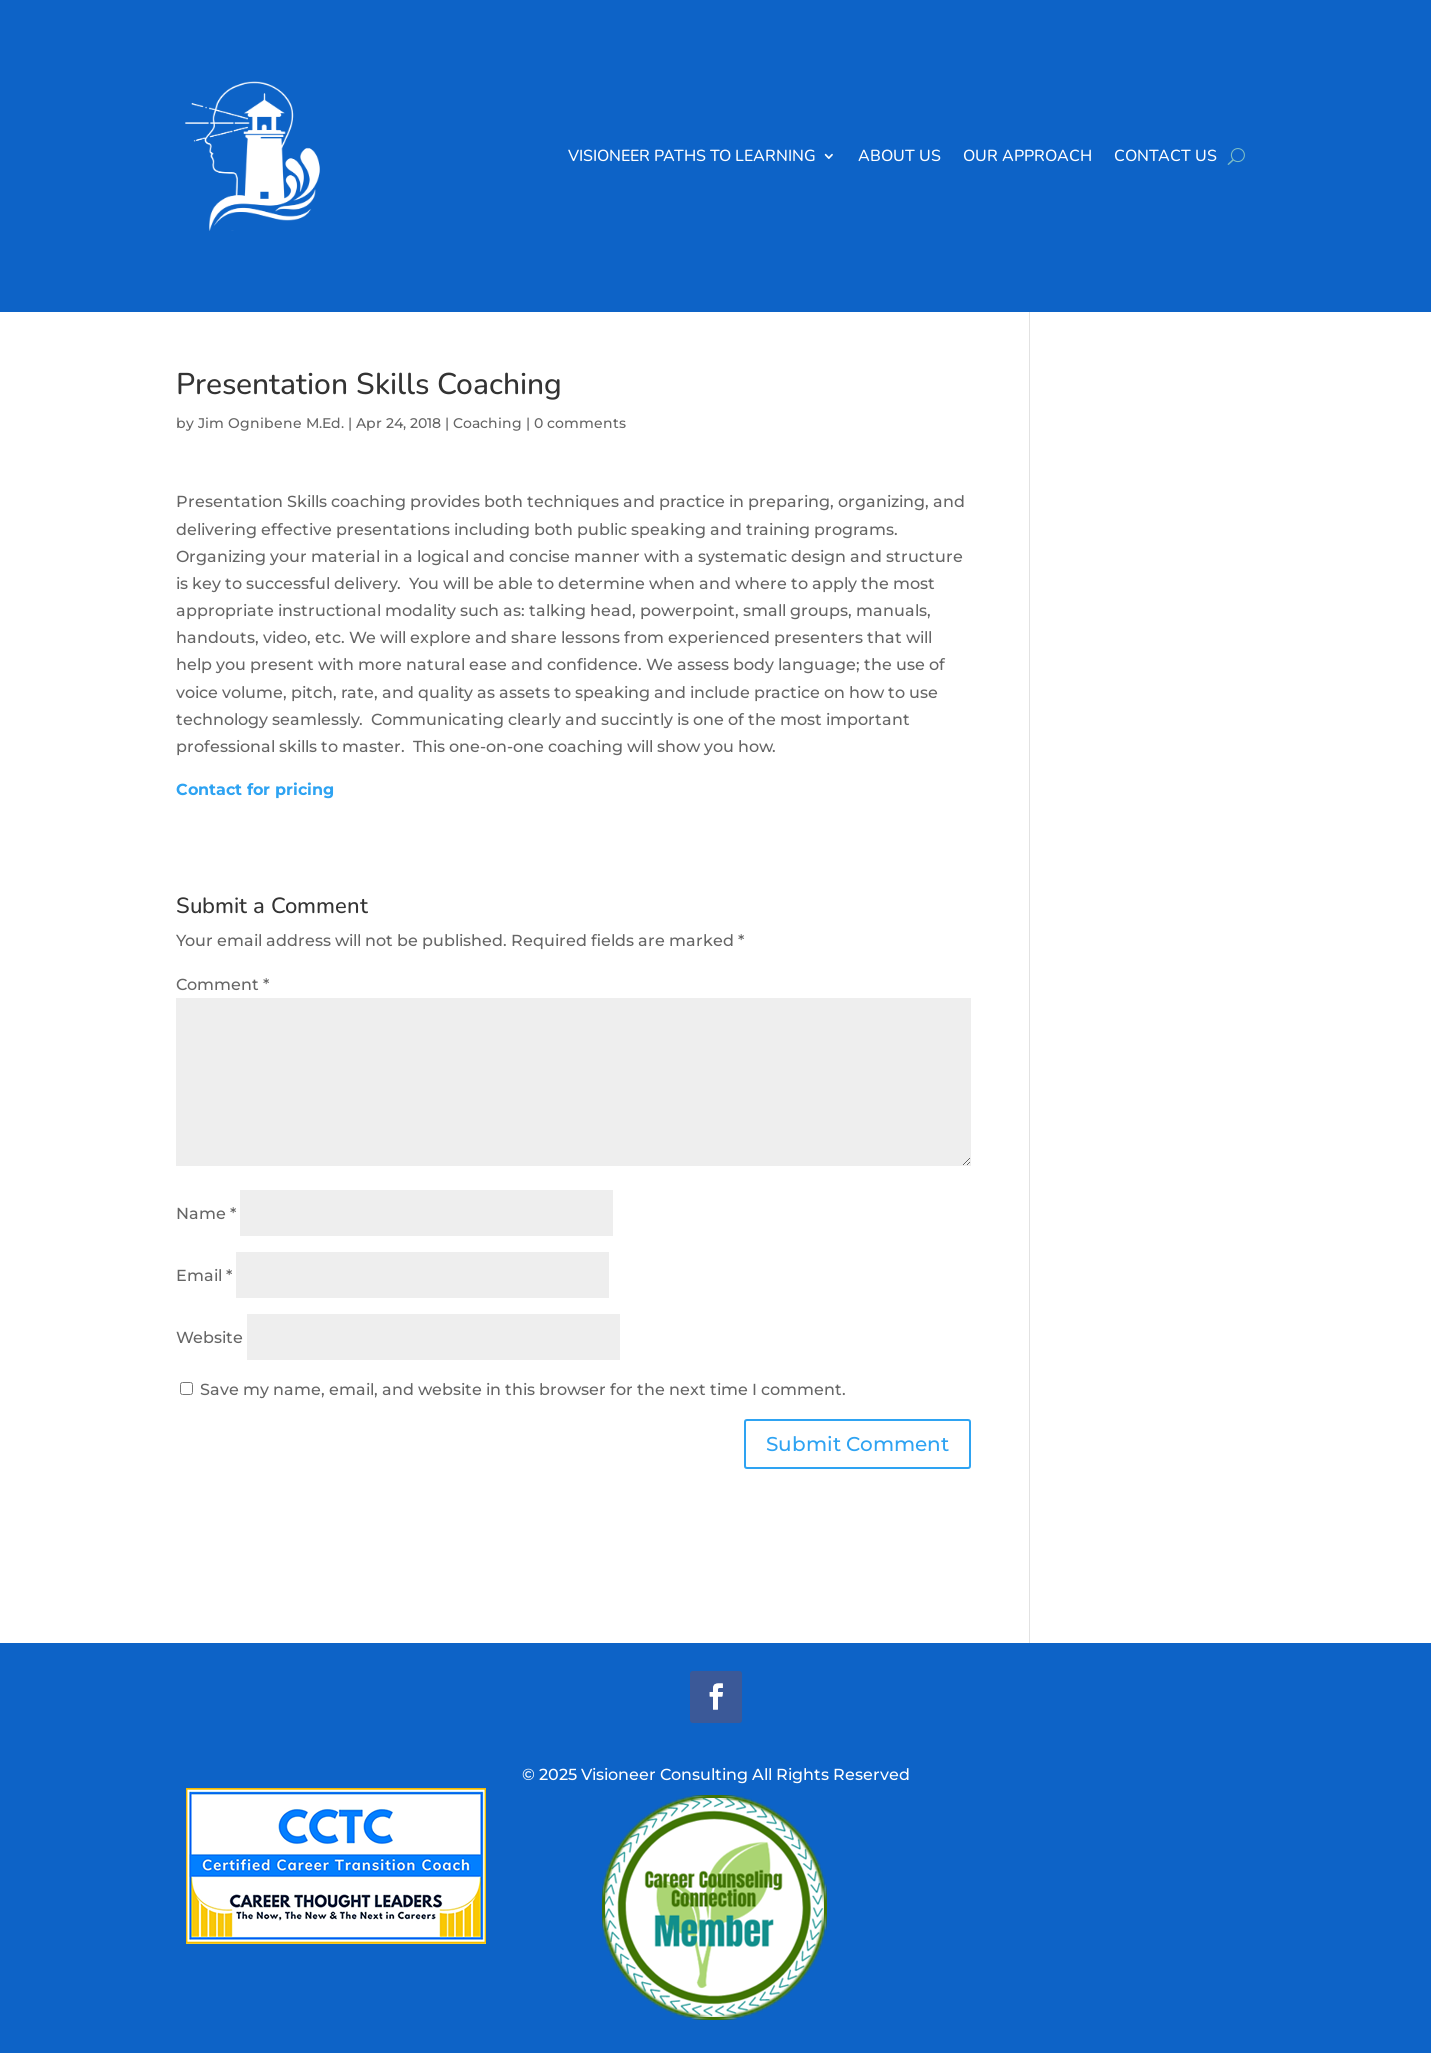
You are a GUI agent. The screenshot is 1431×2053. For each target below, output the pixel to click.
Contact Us (1165, 156)
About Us (899, 156)
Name (206, 1213)
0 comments (580, 423)
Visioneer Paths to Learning (692, 156)
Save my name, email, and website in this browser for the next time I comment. (523, 1389)
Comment (222, 984)
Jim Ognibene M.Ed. (271, 423)
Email (204, 1275)
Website (209, 1337)
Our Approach (1027, 156)
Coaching (487, 423)
